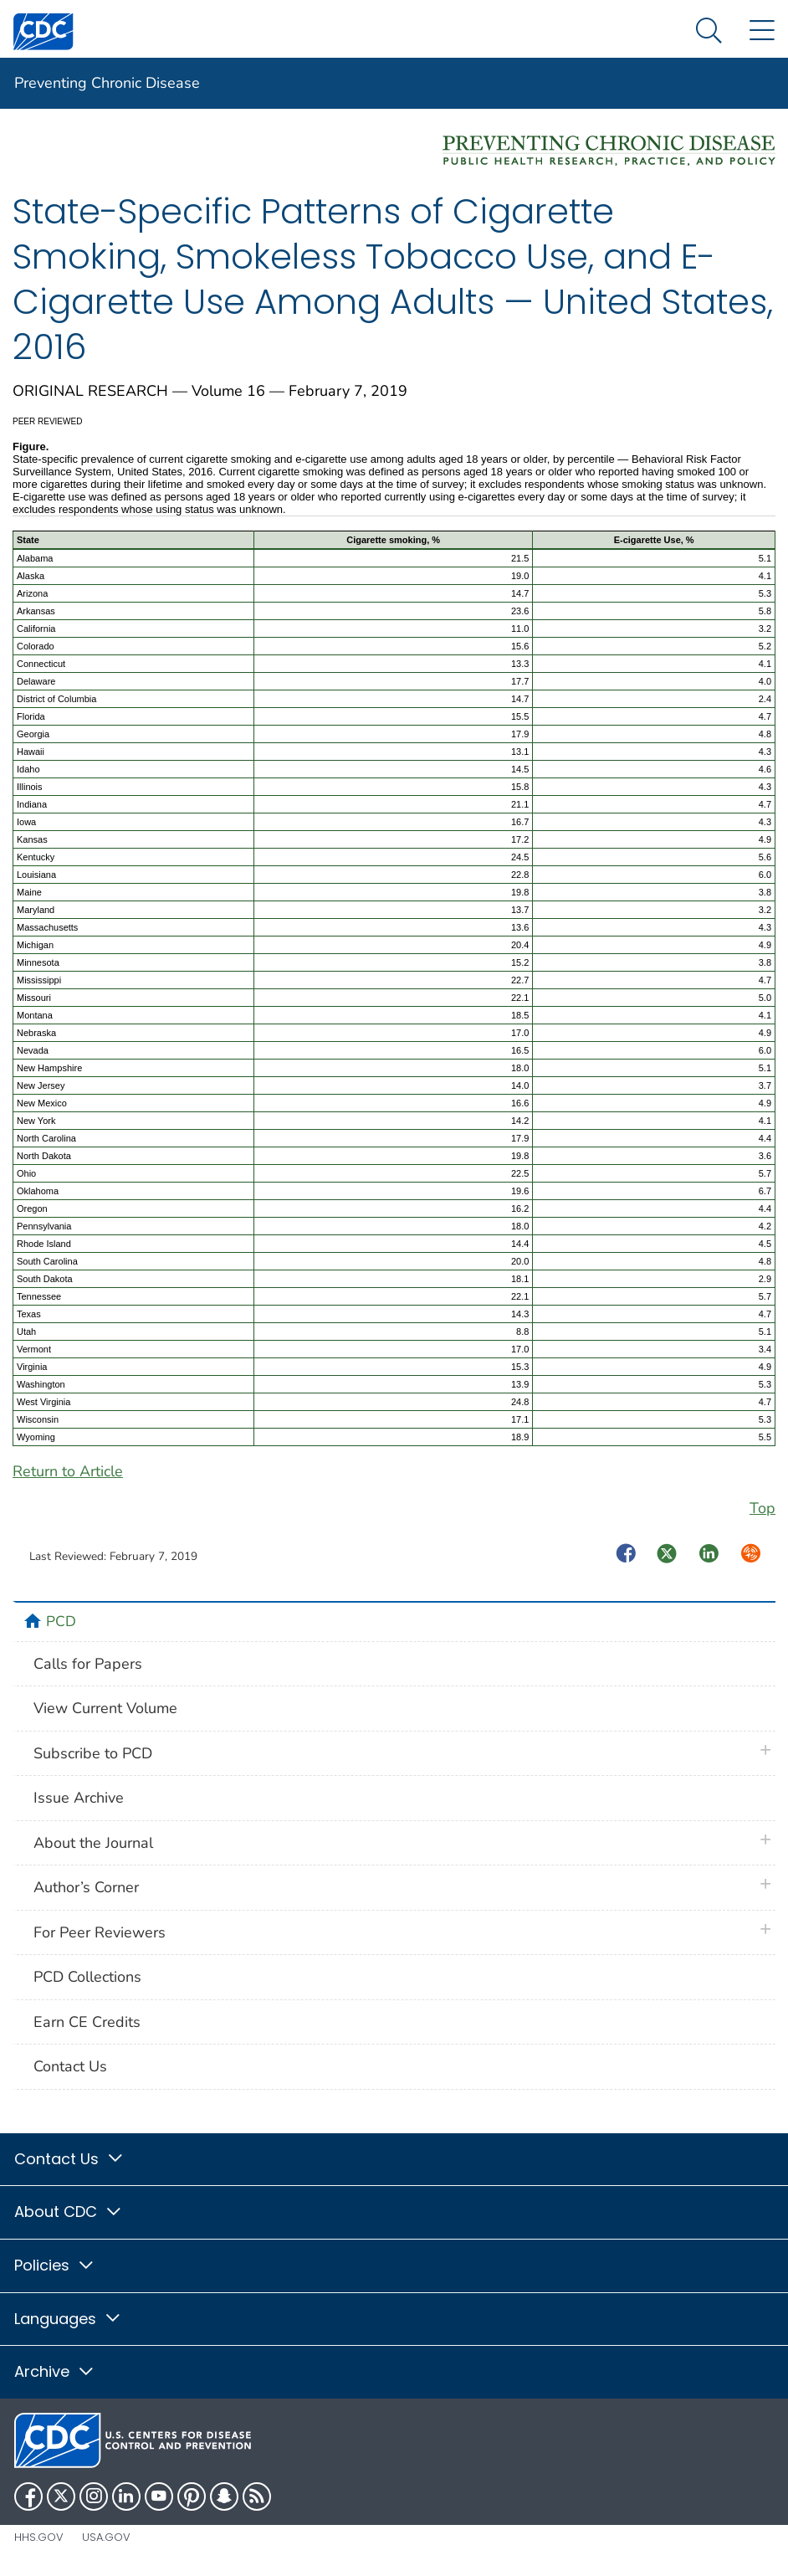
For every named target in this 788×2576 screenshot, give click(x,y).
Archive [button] (54, 2371)
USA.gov (106, 2537)
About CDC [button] (68, 2211)
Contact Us (70, 2066)
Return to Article (68, 1471)
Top (762, 1508)
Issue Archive (78, 1798)
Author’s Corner (86, 1887)
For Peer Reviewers (99, 1932)
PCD (61, 1621)
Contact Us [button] (69, 2158)
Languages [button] (68, 2318)
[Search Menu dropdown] (709, 31)
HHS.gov (39, 2537)
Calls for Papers (87, 1664)
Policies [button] (54, 2265)
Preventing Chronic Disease (107, 83)
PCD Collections (87, 1977)
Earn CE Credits (87, 2022)
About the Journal (93, 1843)
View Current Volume (105, 1708)
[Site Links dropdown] (761, 31)
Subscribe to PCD (92, 1753)
